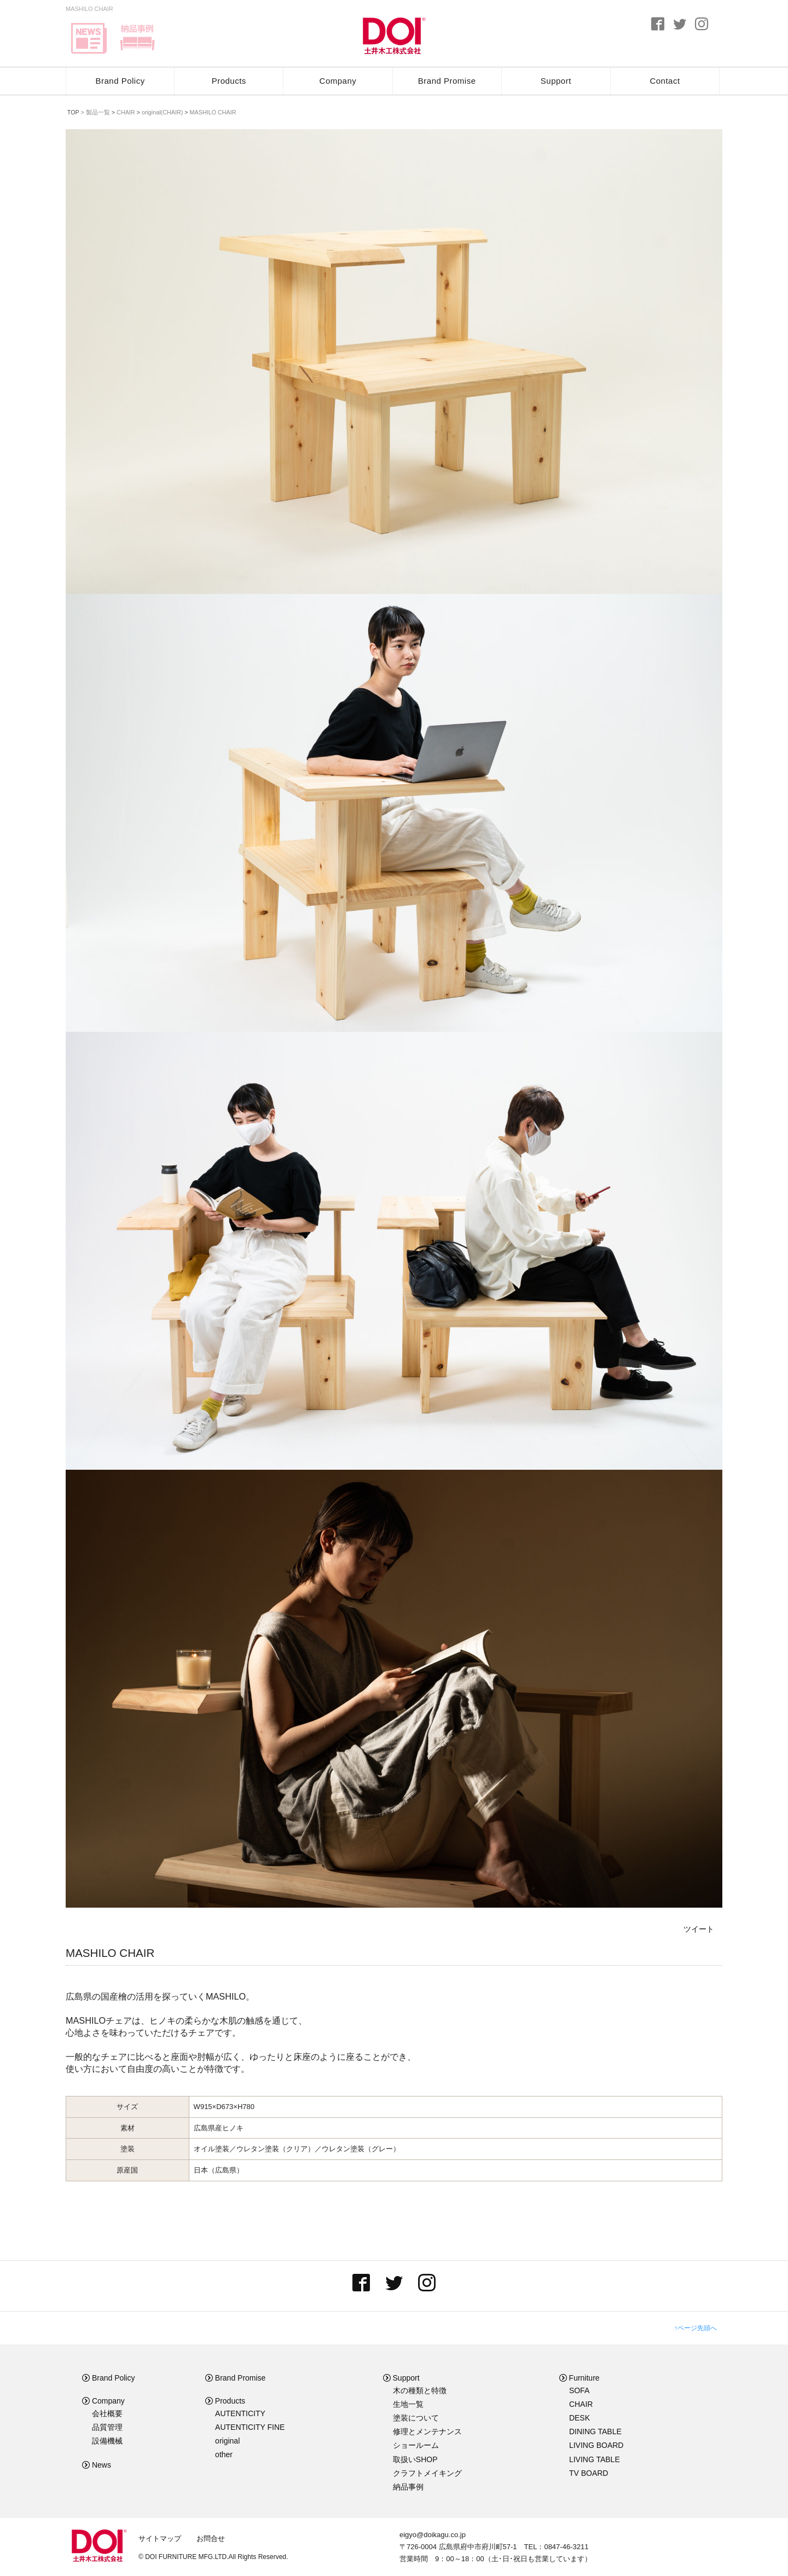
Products (229, 80)
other (224, 2454)
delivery (137, 38)
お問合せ (210, 2538)
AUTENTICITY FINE (250, 2427)
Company (338, 80)
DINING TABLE (595, 2431)
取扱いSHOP (415, 2459)
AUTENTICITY (240, 2413)
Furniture (579, 2377)
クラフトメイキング (427, 2473)
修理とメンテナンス (427, 2431)
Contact (665, 80)
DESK (579, 2417)
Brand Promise (447, 80)
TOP (72, 112)
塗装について (416, 2417)
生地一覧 (408, 2404)
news (89, 38)
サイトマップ (159, 2538)
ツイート (698, 1929)
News (96, 2465)
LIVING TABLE (594, 2459)
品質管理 (107, 2427)
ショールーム (416, 2445)
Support (556, 80)
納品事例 (408, 2486)
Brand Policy (119, 80)
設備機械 (107, 2440)
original (227, 2440)
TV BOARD (589, 2473)
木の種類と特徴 (420, 2390)
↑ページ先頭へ (695, 2328)
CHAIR (581, 2404)
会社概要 (107, 2413)
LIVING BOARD (596, 2445)
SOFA (579, 2390)
